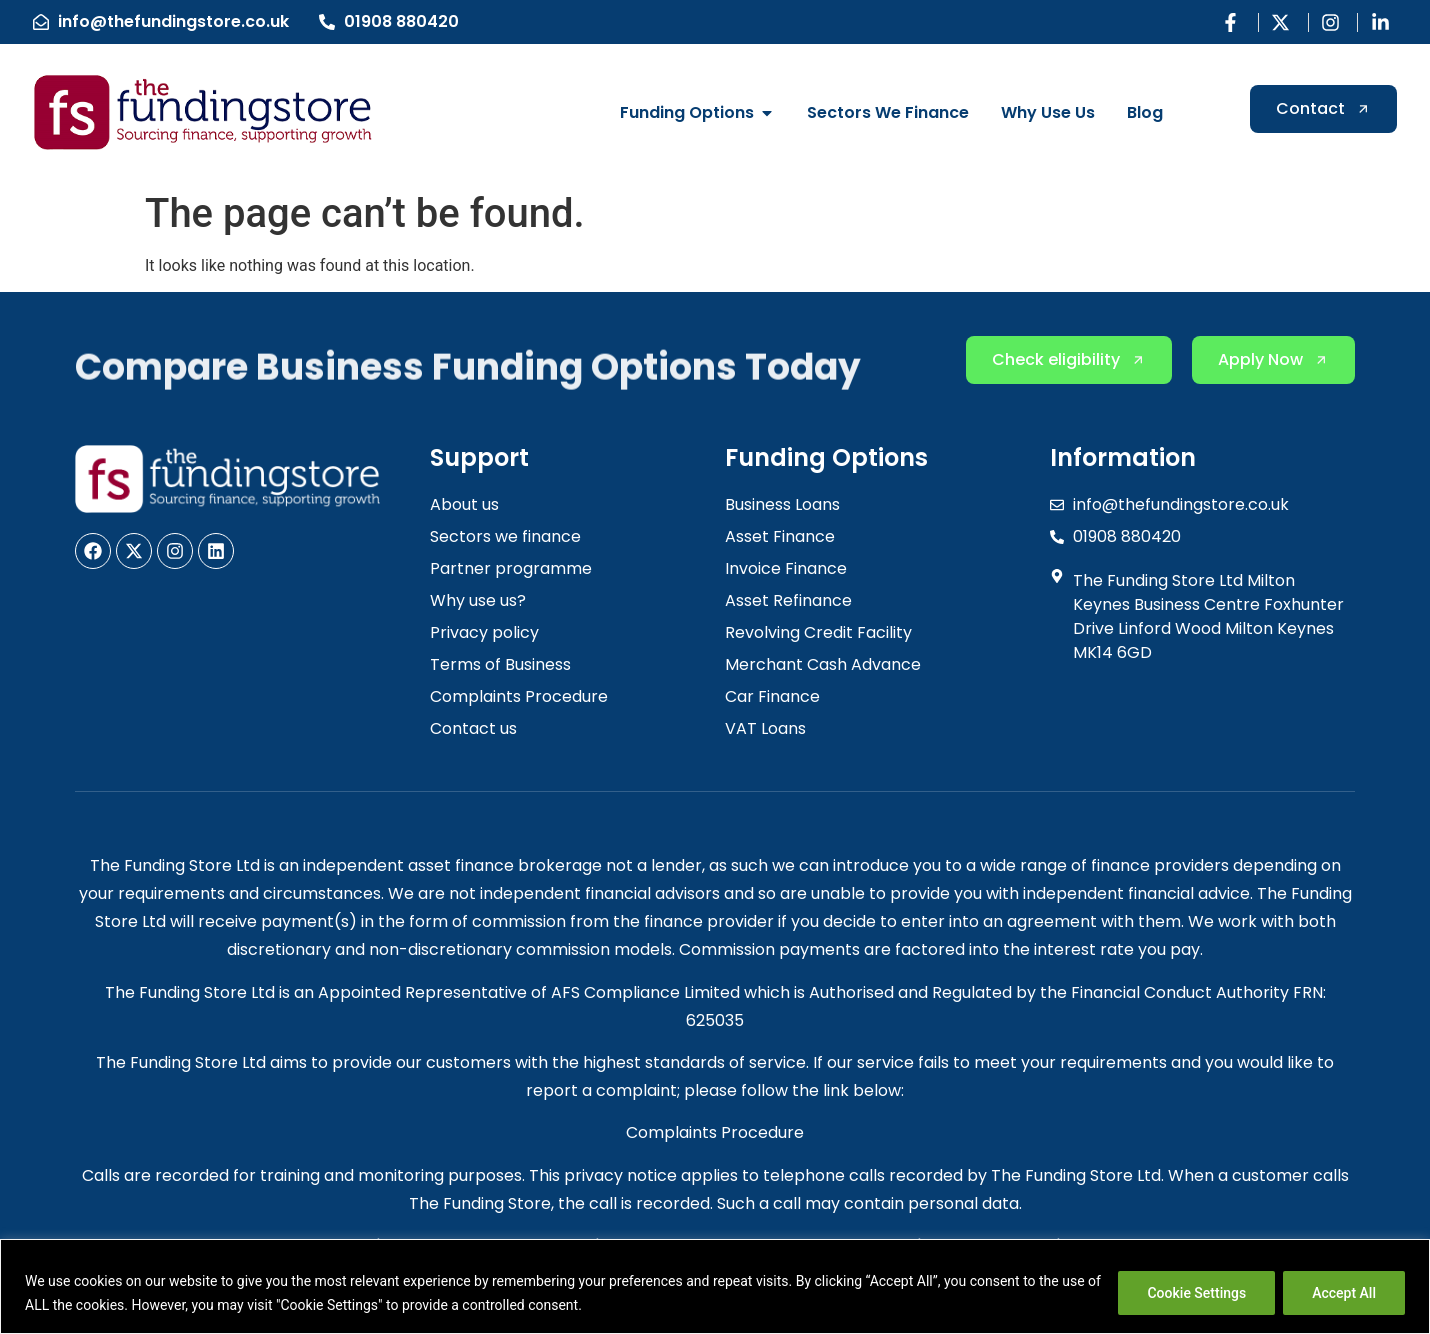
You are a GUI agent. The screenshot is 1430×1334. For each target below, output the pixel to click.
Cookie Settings (1196, 1293)
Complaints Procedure (715, 1132)
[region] (715, 1286)
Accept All (1344, 1293)
